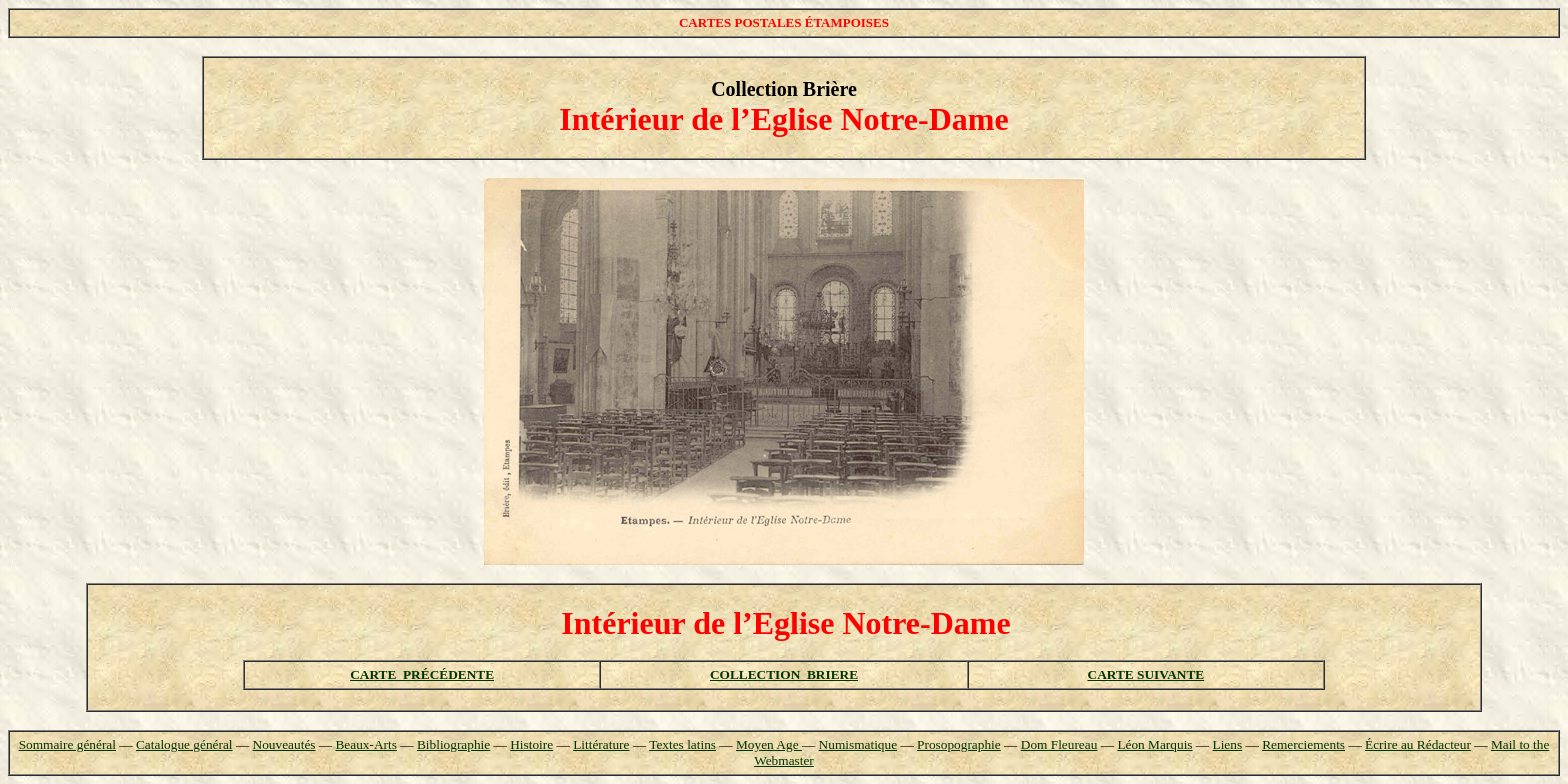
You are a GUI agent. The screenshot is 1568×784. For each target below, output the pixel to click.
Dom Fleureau (1059, 744)
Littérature (601, 744)
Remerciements (1303, 744)
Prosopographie (959, 744)
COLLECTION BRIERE (784, 674)
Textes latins (682, 744)
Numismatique (858, 744)
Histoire (531, 744)
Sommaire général (67, 744)
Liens (1228, 744)
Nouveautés (284, 744)
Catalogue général (184, 744)
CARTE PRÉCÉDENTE (422, 674)
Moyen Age (769, 744)
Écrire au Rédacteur (1418, 744)
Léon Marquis (1154, 744)
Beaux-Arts (365, 744)
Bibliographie (453, 744)
